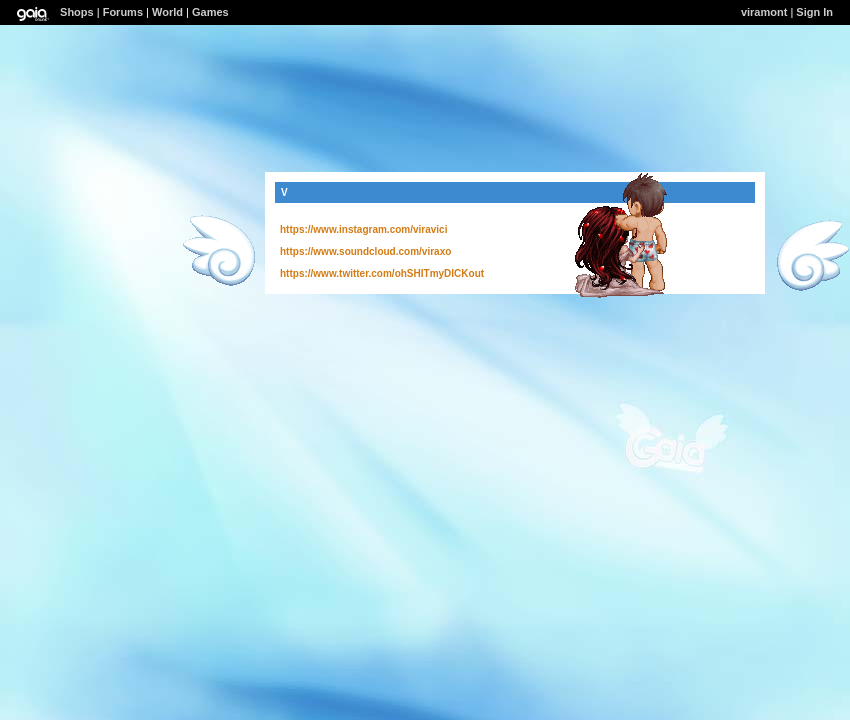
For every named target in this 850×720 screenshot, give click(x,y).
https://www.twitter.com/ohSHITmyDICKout (382, 273)
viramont (764, 12)
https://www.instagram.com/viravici (363, 229)
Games (210, 12)
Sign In (814, 12)
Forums (123, 12)
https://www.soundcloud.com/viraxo (365, 251)
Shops (77, 12)
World (167, 12)
